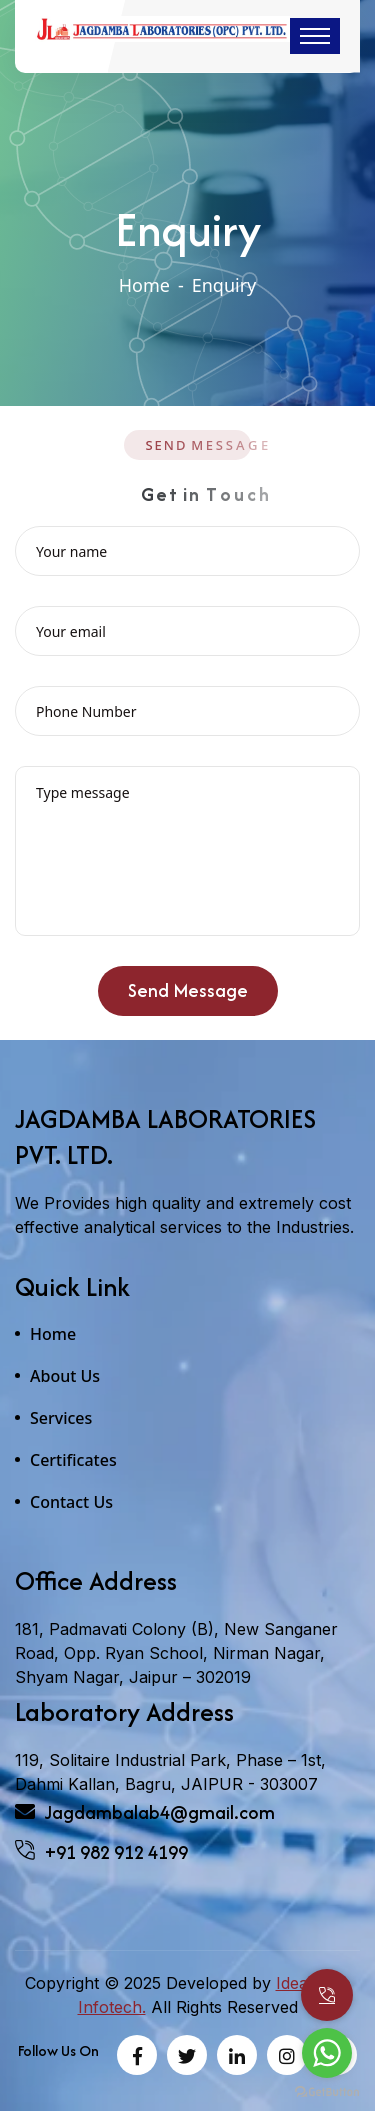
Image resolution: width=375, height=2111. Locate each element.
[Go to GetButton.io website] (327, 2091)
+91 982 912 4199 (101, 1852)
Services (61, 1418)
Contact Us (71, 1502)
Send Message (188, 996)
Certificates (73, 1460)
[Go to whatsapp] (327, 2053)
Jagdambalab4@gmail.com (145, 1813)
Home (144, 285)
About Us (65, 1376)
